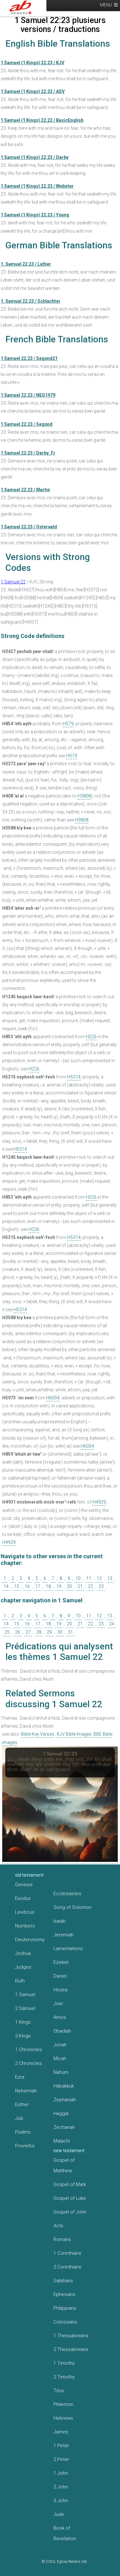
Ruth (20, 1981)
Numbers (25, 1926)
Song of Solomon (72, 1907)
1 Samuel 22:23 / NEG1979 (28, 395)
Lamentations (68, 1948)
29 (49, 1632)
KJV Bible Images (74, 1734)
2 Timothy (64, 2377)
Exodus (23, 1898)
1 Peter (61, 2445)
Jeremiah (63, 1935)
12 (99, 1578)
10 (78, 1578)
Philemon (63, 2404)
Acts (58, 2226)
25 (7, 1632)
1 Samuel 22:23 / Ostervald (29, 526)
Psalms (23, 2132)
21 (80, 1586)
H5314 (74, 1076)
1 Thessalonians (70, 2336)
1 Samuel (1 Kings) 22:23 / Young (35, 214)
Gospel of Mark (69, 2184)
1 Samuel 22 (13, 581)
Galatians (63, 2281)
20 (69, 1586)
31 (70, 1632)
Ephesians (64, 2294)
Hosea (60, 1990)
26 (17, 1632)
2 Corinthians (67, 2267)
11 (88, 1578)
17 (37, 1586)
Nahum (60, 2072)
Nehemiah (26, 2091)
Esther (22, 2104)
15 (16, 1586)
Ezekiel (60, 1962)
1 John (60, 2473)
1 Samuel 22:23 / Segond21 (29, 358)
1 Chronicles (28, 2049)
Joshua (23, 1953)
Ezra (19, 2077)
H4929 (99, 1502)
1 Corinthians (67, 2253)
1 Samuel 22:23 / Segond (26, 424)
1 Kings (23, 2022)
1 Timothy (64, 2363)
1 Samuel (25, 1994)
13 (109, 1578)
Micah (59, 2058)
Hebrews (63, 2418)
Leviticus (24, 1912)
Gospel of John (69, 2212)
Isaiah (59, 1921)
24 (111, 1623)
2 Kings (23, 2036)
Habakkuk (63, 2086)
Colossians (65, 2322)
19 (58, 1586)
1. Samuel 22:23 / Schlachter (30, 301)
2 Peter (61, 2459)
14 (6, 1586)
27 (28, 1632)
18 (48, 1586)
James (60, 2432)
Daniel (60, 1976)
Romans (62, 2239)
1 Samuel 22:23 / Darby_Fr (28, 452)
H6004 (53, 1397)
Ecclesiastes (67, 1893)
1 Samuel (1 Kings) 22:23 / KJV (32, 62)
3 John (60, 2500)
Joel (58, 2003)
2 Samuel (25, 2008)
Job (19, 2118)
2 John (60, 2487)
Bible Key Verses (37, 1734)
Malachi (61, 2141)
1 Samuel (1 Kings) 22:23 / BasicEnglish (42, 120)
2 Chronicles (28, 2063)
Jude (58, 2514)
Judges (23, 1967)
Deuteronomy (29, 1939)
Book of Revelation (64, 2533)
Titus (58, 2390)
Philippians (64, 2308)
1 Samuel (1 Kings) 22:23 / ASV (33, 91)
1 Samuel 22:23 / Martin (25, 489)
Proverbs (25, 2146)
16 (27, 1586)
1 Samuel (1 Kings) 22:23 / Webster (37, 186)
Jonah (60, 2045)
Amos (59, 2017)
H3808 (84, 795)
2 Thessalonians (70, 2349)
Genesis (24, 1884)
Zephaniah (64, 2100)
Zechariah (64, 2127)
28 (38, 1632)
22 (90, 1586)
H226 (91, 1036)
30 (59, 1632)
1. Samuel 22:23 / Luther (26, 264)
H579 (68, 723)
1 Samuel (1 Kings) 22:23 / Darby (34, 157)
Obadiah (62, 2031)
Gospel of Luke (69, 2198)
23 (101, 1586)
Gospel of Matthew (64, 2165)
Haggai (60, 2113)
